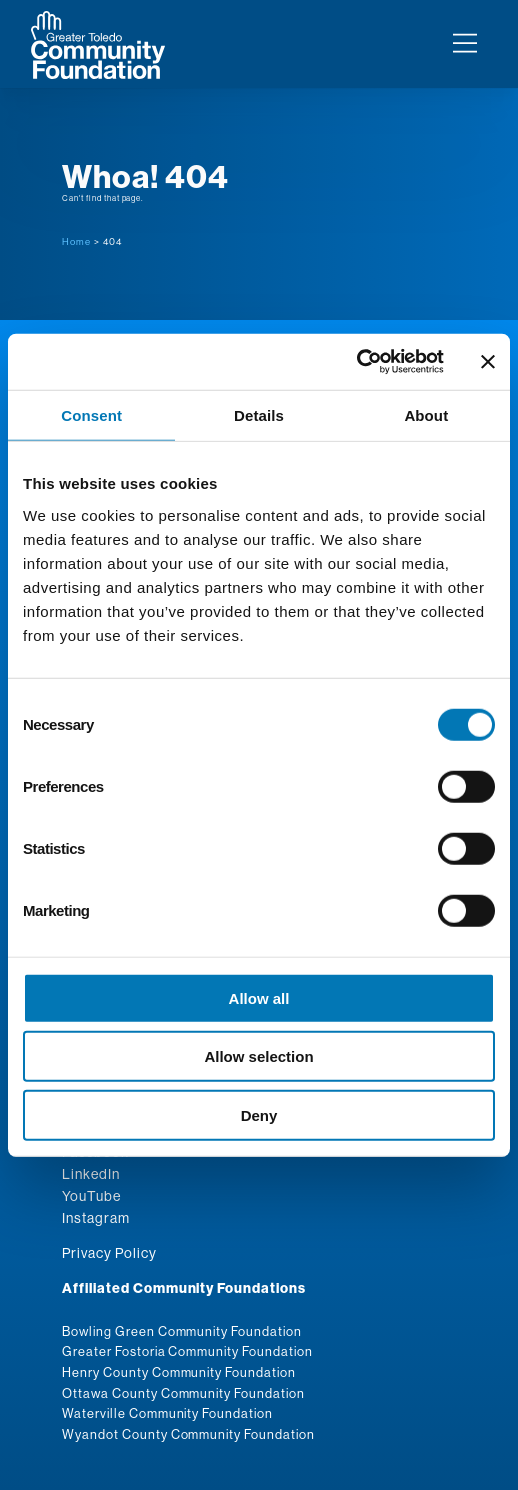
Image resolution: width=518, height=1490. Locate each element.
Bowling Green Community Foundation (182, 1331)
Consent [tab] (91, 414)
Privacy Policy (109, 1253)
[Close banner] (488, 362)
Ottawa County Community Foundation (183, 1393)
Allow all (259, 997)
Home (76, 241)
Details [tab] (259, 414)
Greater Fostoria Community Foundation (187, 1351)
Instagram (96, 1218)
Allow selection (258, 1056)
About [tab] (426, 414)
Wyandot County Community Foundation (188, 1434)
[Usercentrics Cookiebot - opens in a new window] (356, 362)
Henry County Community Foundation (179, 1372)
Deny (259, 1114)
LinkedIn (91, 1174)
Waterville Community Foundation (167, 1413)
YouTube (91, 1196)
